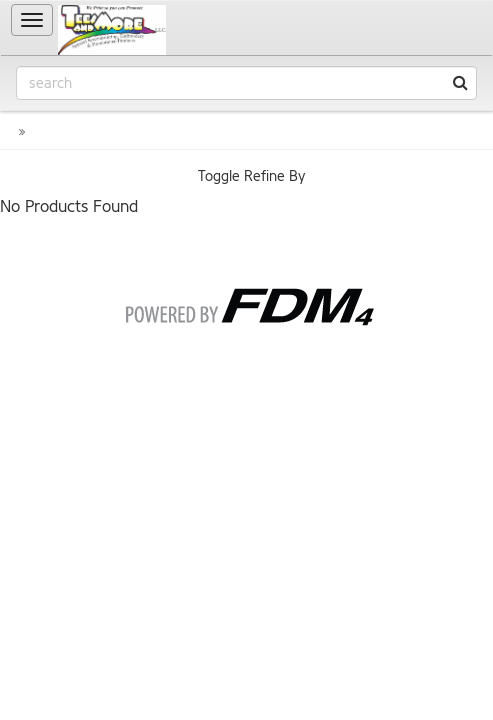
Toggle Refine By (251, 176)
